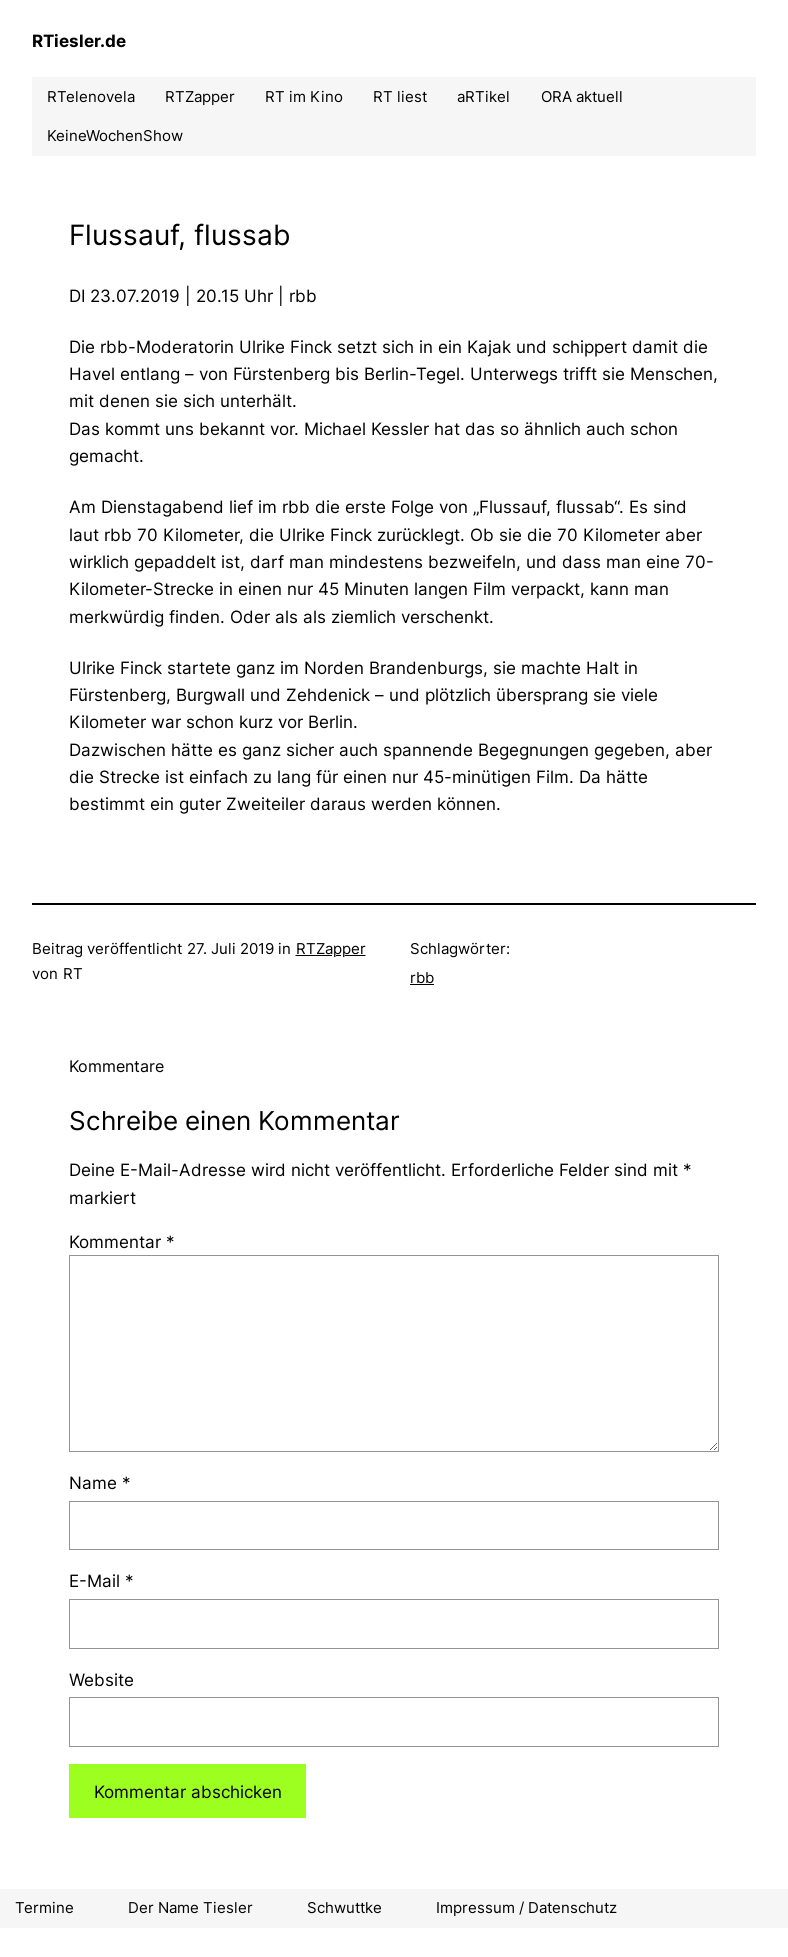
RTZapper (331, 948)
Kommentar (122, 1241)
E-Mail (101, 1580)
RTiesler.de (79, 40)
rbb (422, 977)
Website (101, 1679)
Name (100, 1482)
